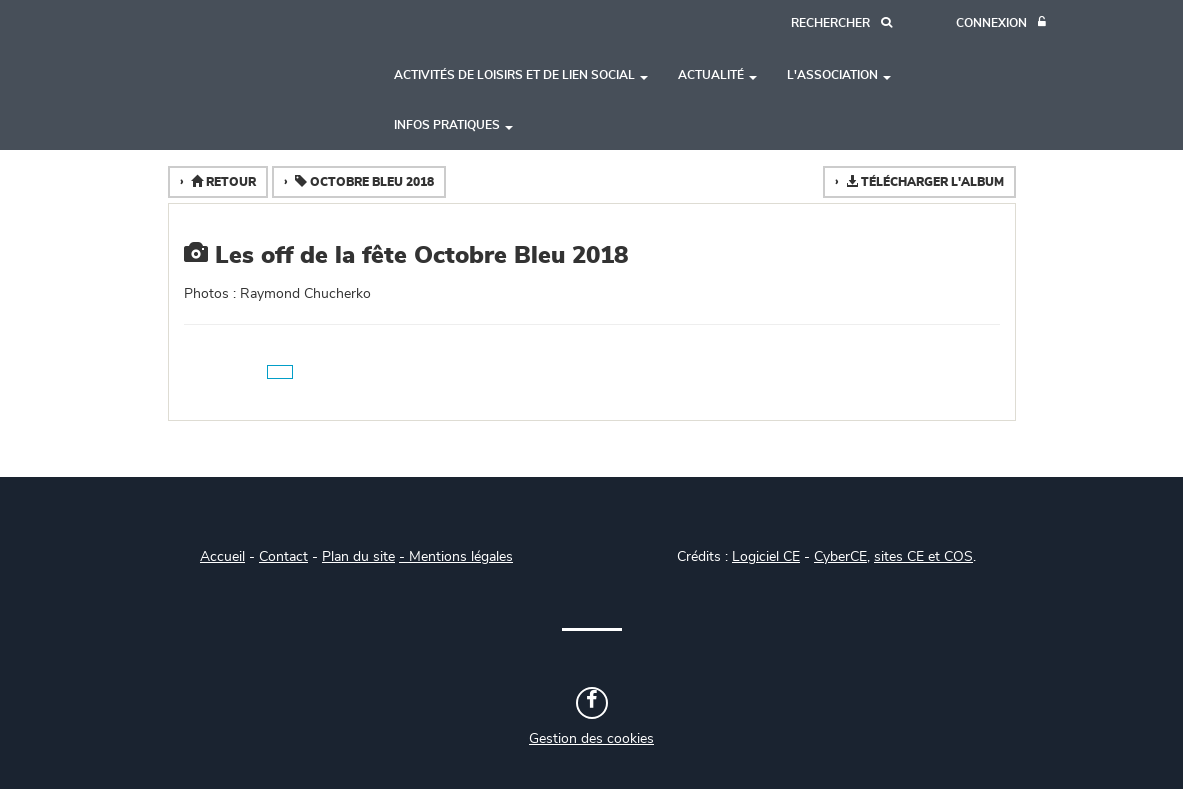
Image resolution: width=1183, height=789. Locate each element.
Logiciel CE (766, 557)
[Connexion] (1001, 23)
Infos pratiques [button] (453, 125)
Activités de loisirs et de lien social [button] (521, 75)
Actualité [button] (717, 75)
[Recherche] (841, 23)
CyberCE (840, 557)
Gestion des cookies (591, 739)
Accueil (222, 557)
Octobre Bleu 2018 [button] (363, 181)
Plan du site (358, 557)
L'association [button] (839, 75)
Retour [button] (222, 181)
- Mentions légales (456, 557)
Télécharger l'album (923, 181)
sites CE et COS (923, 557)
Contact (283, 557)
